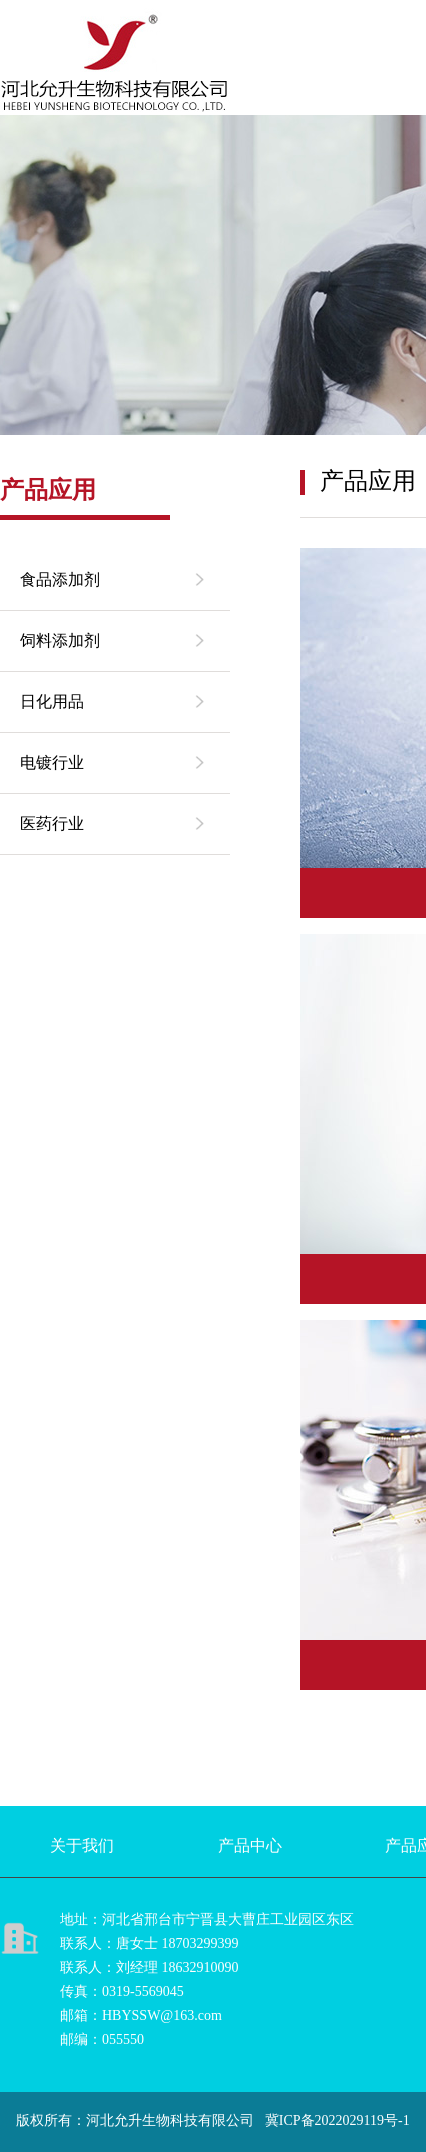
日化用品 (52, 701)
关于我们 (82, 1845)
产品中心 (250, 1845)
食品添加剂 (60, 579)
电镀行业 (52, 762)
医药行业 (52, 823)
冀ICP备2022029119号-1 (337, 2120)
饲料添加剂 (60, 640)
